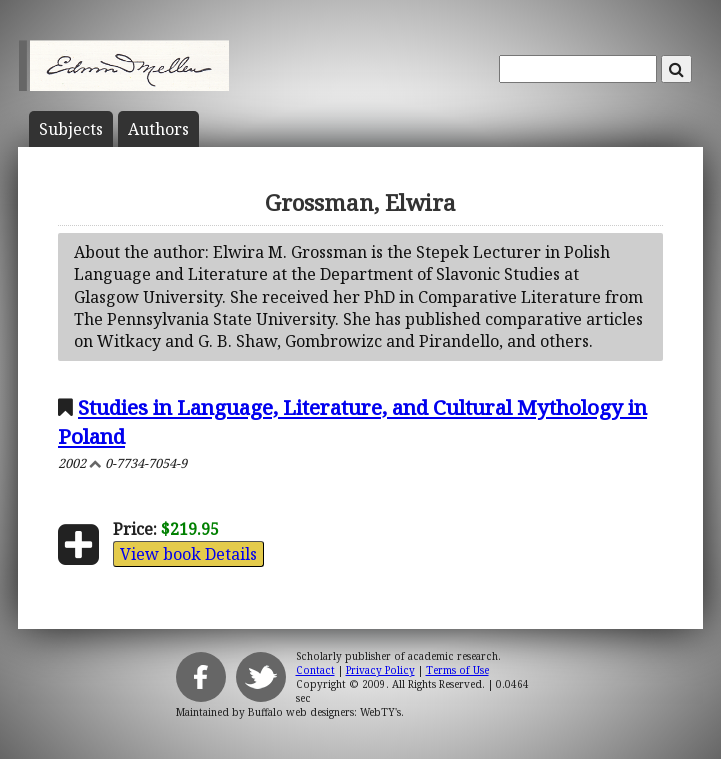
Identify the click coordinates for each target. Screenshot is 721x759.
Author (158, 129)
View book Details (188, 554)
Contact (315, 670)
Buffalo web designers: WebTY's (324, 712)
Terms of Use (457, 670)
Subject (71, 129)
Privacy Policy (380, 670)
